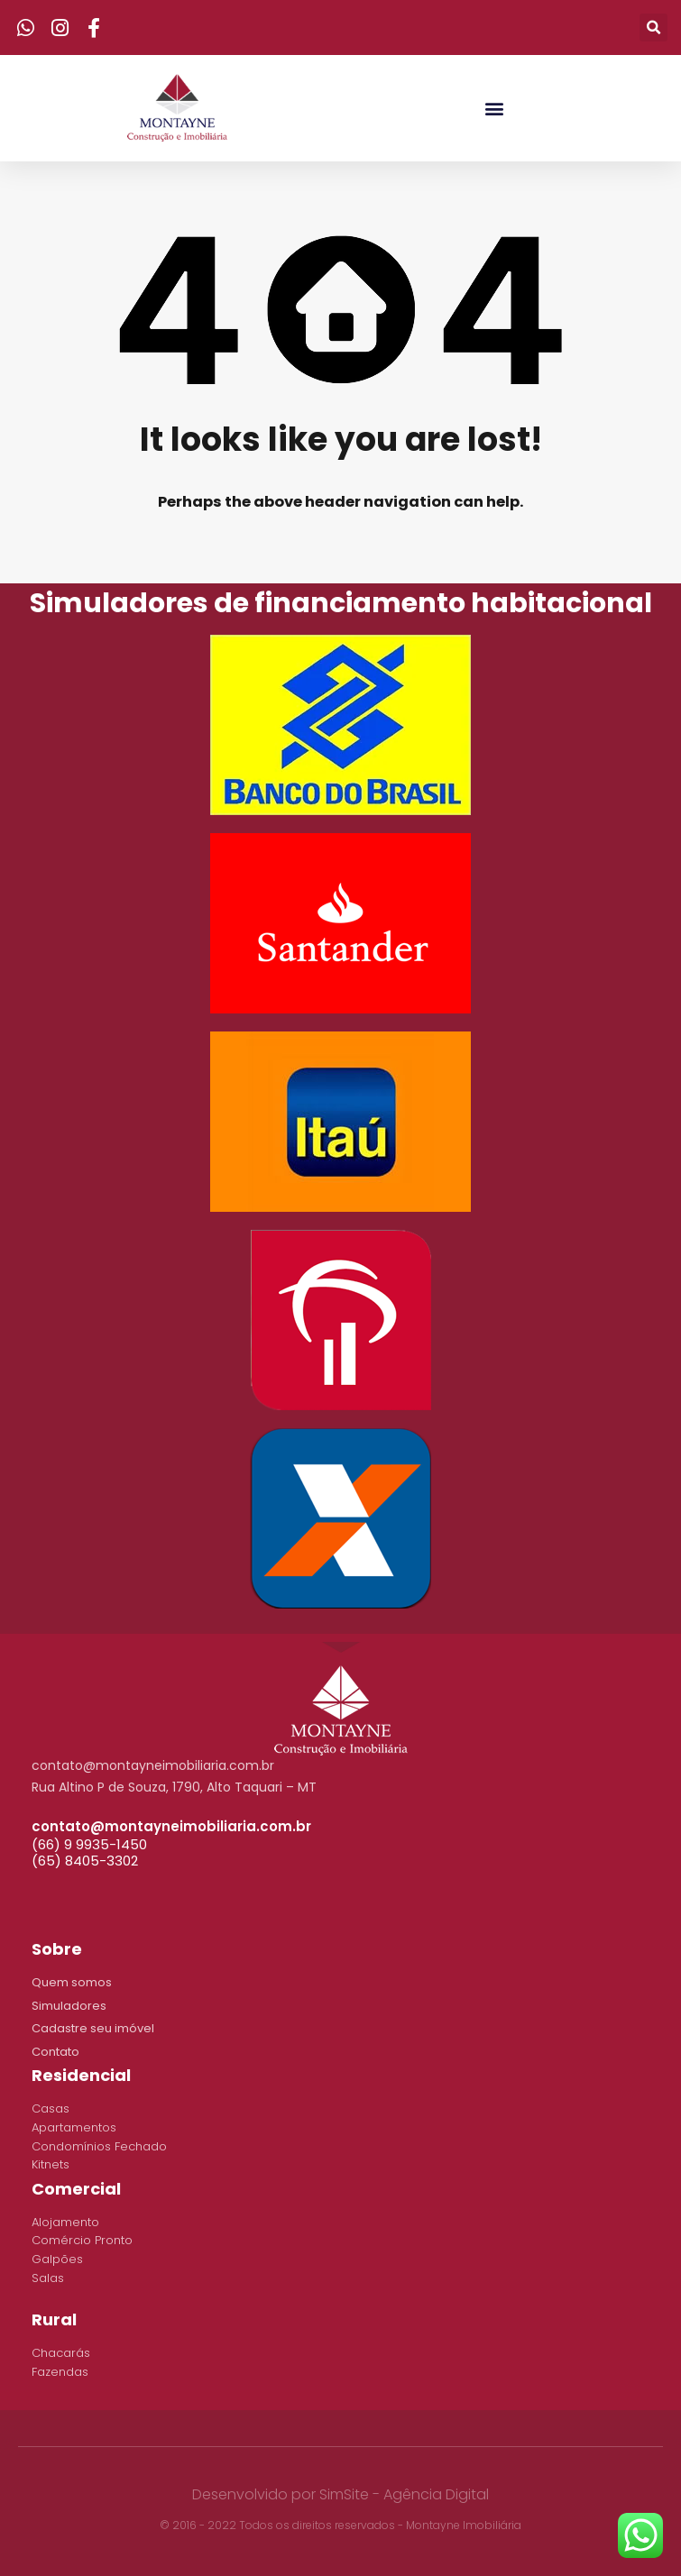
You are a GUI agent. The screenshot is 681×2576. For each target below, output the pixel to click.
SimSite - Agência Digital (404, 2494)
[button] (494, 108)
